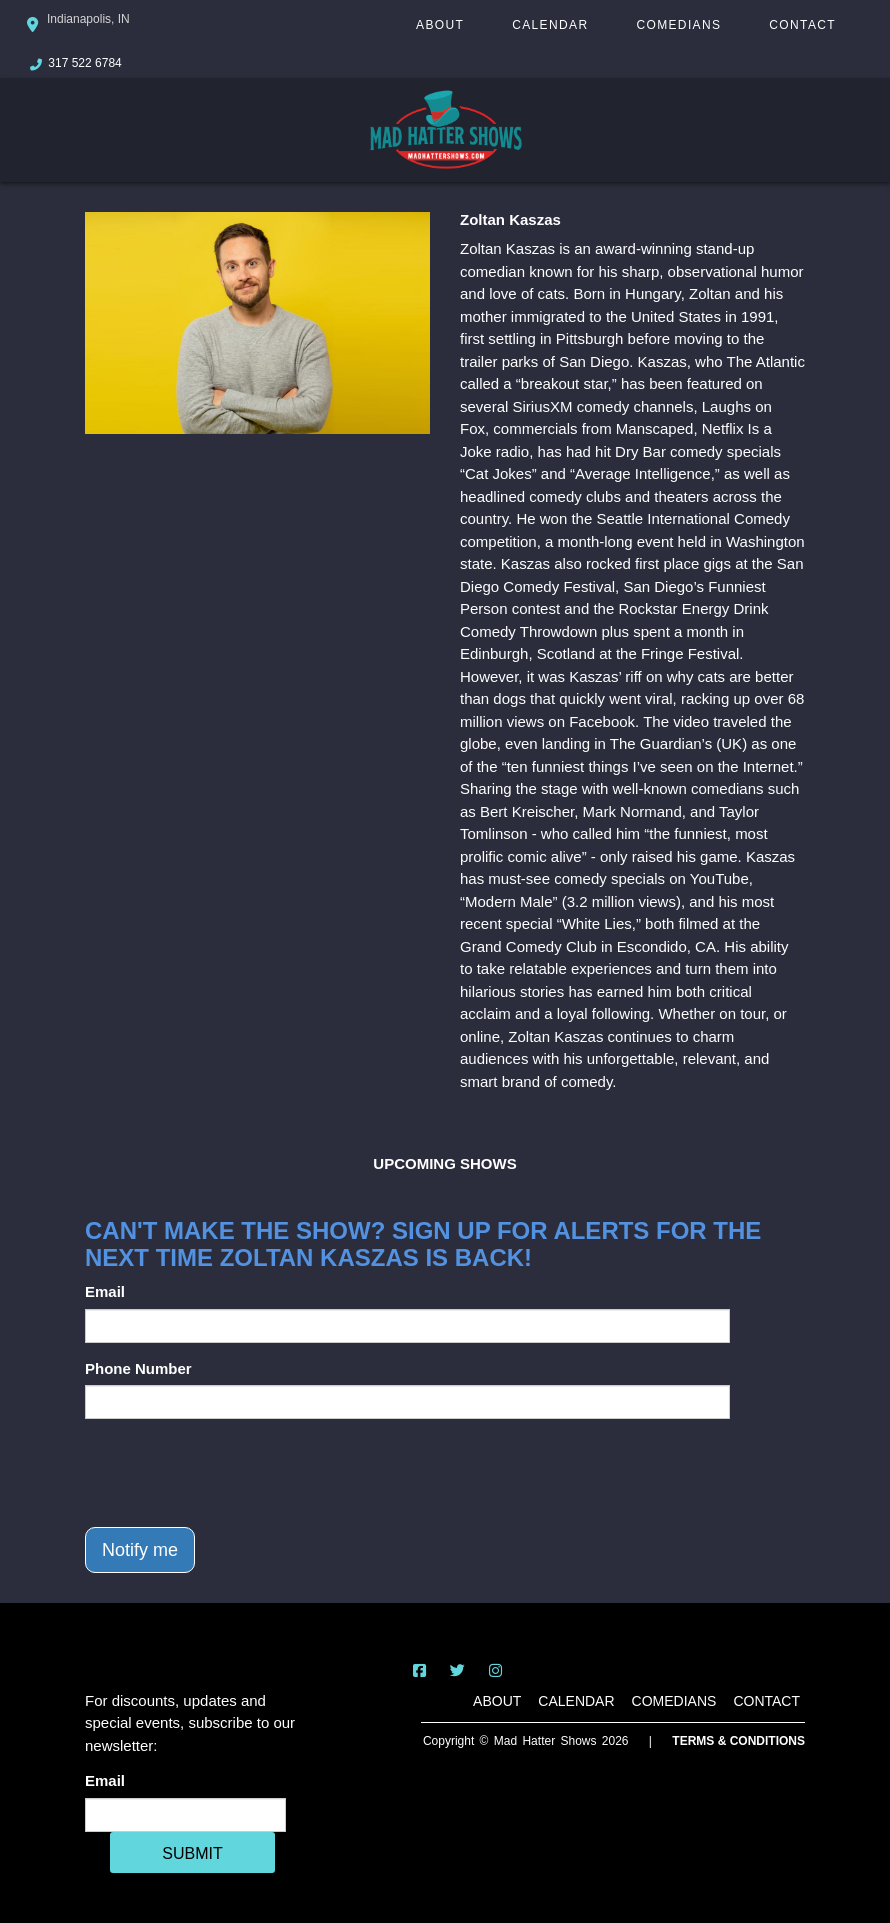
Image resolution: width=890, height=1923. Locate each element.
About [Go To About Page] (440, 25)
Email (105, 1291)
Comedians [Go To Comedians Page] (678, 25)
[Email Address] (185, 1815)
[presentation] (237, 1473)
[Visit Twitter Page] (457, 1670)
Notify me (140, 1550)
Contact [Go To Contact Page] (802, 25)
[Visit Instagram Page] (495, 1670)
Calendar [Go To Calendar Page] (550, 25)
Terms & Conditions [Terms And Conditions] (738, 1741)
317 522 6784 (84, 63)
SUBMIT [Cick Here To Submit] (192, 1853)
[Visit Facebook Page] (419, 1670)
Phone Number (138, 1368)
